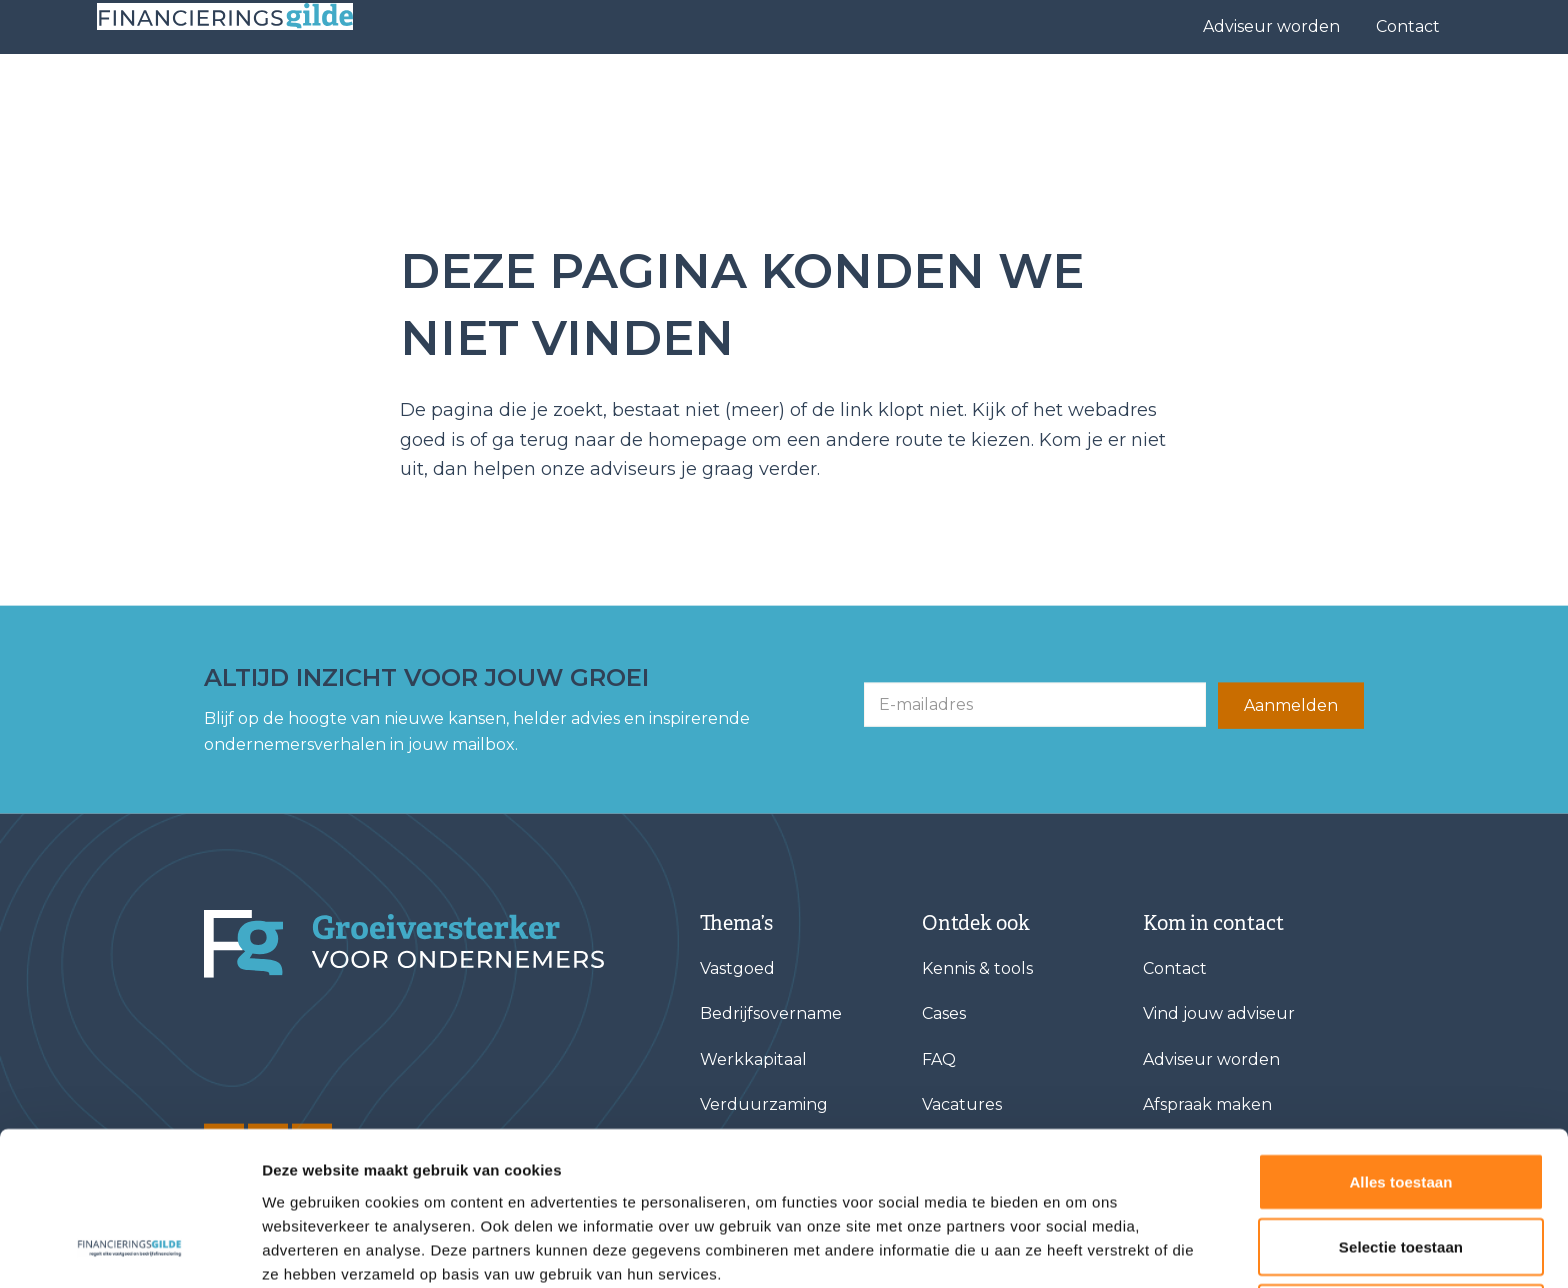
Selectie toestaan (1401, 1107)
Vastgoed (737, 968)
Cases (1019, 95)
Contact (1408, 26)
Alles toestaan (1400, 1041)
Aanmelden (1291, 705)
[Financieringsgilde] (404, 944)
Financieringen (716, 95)
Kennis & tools (1263, 95)
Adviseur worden (1271, 26)
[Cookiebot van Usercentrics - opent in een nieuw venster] (129, 1249)
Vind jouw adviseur (893, 95)
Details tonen (1080, 1248)
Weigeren (1401, 1172)
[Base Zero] (256, 96)
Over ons (1118, 95)
